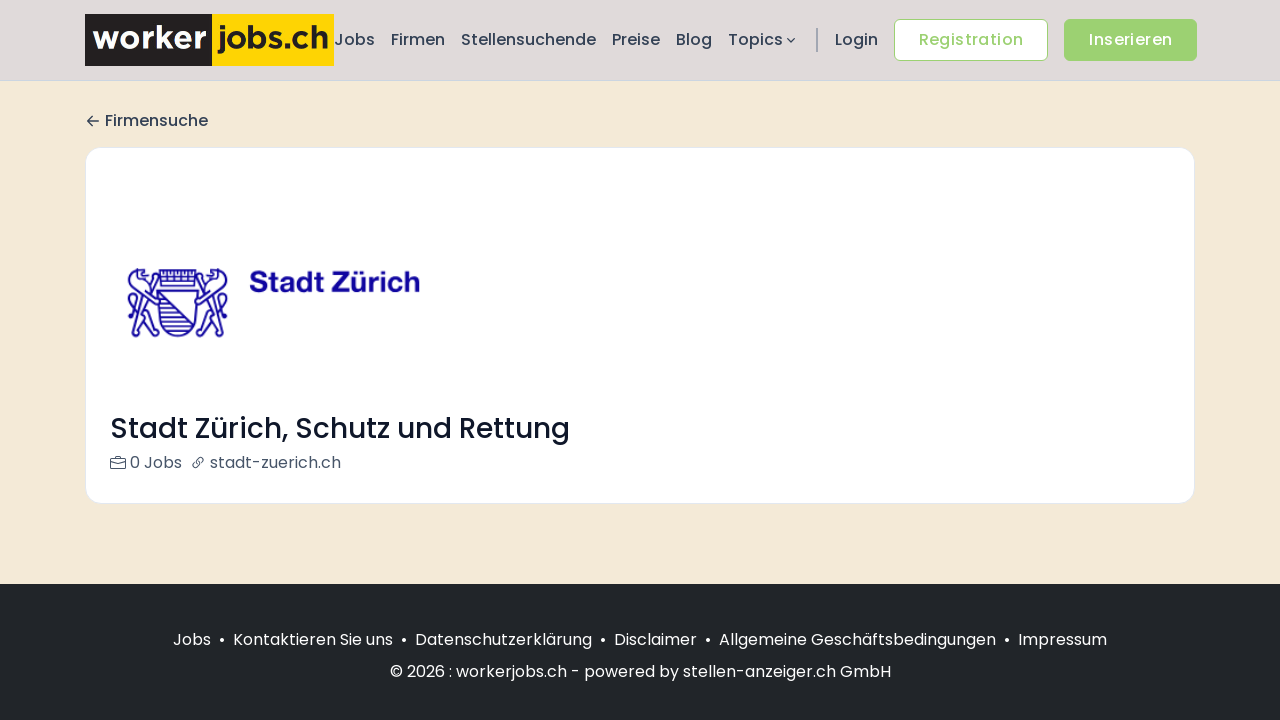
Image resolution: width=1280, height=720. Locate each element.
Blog (694, 39)
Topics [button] (763, 39)
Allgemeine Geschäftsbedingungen (857, 639)
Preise (636, 39)
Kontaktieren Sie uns (313, 639)
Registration (971, 39)
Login (856, 39)
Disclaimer (655, 639)
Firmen (418, 39)
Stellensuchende (528, 39)
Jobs (354, 39)
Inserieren (1130, 39)
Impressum (1062, 639)
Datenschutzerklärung (503, 639)
